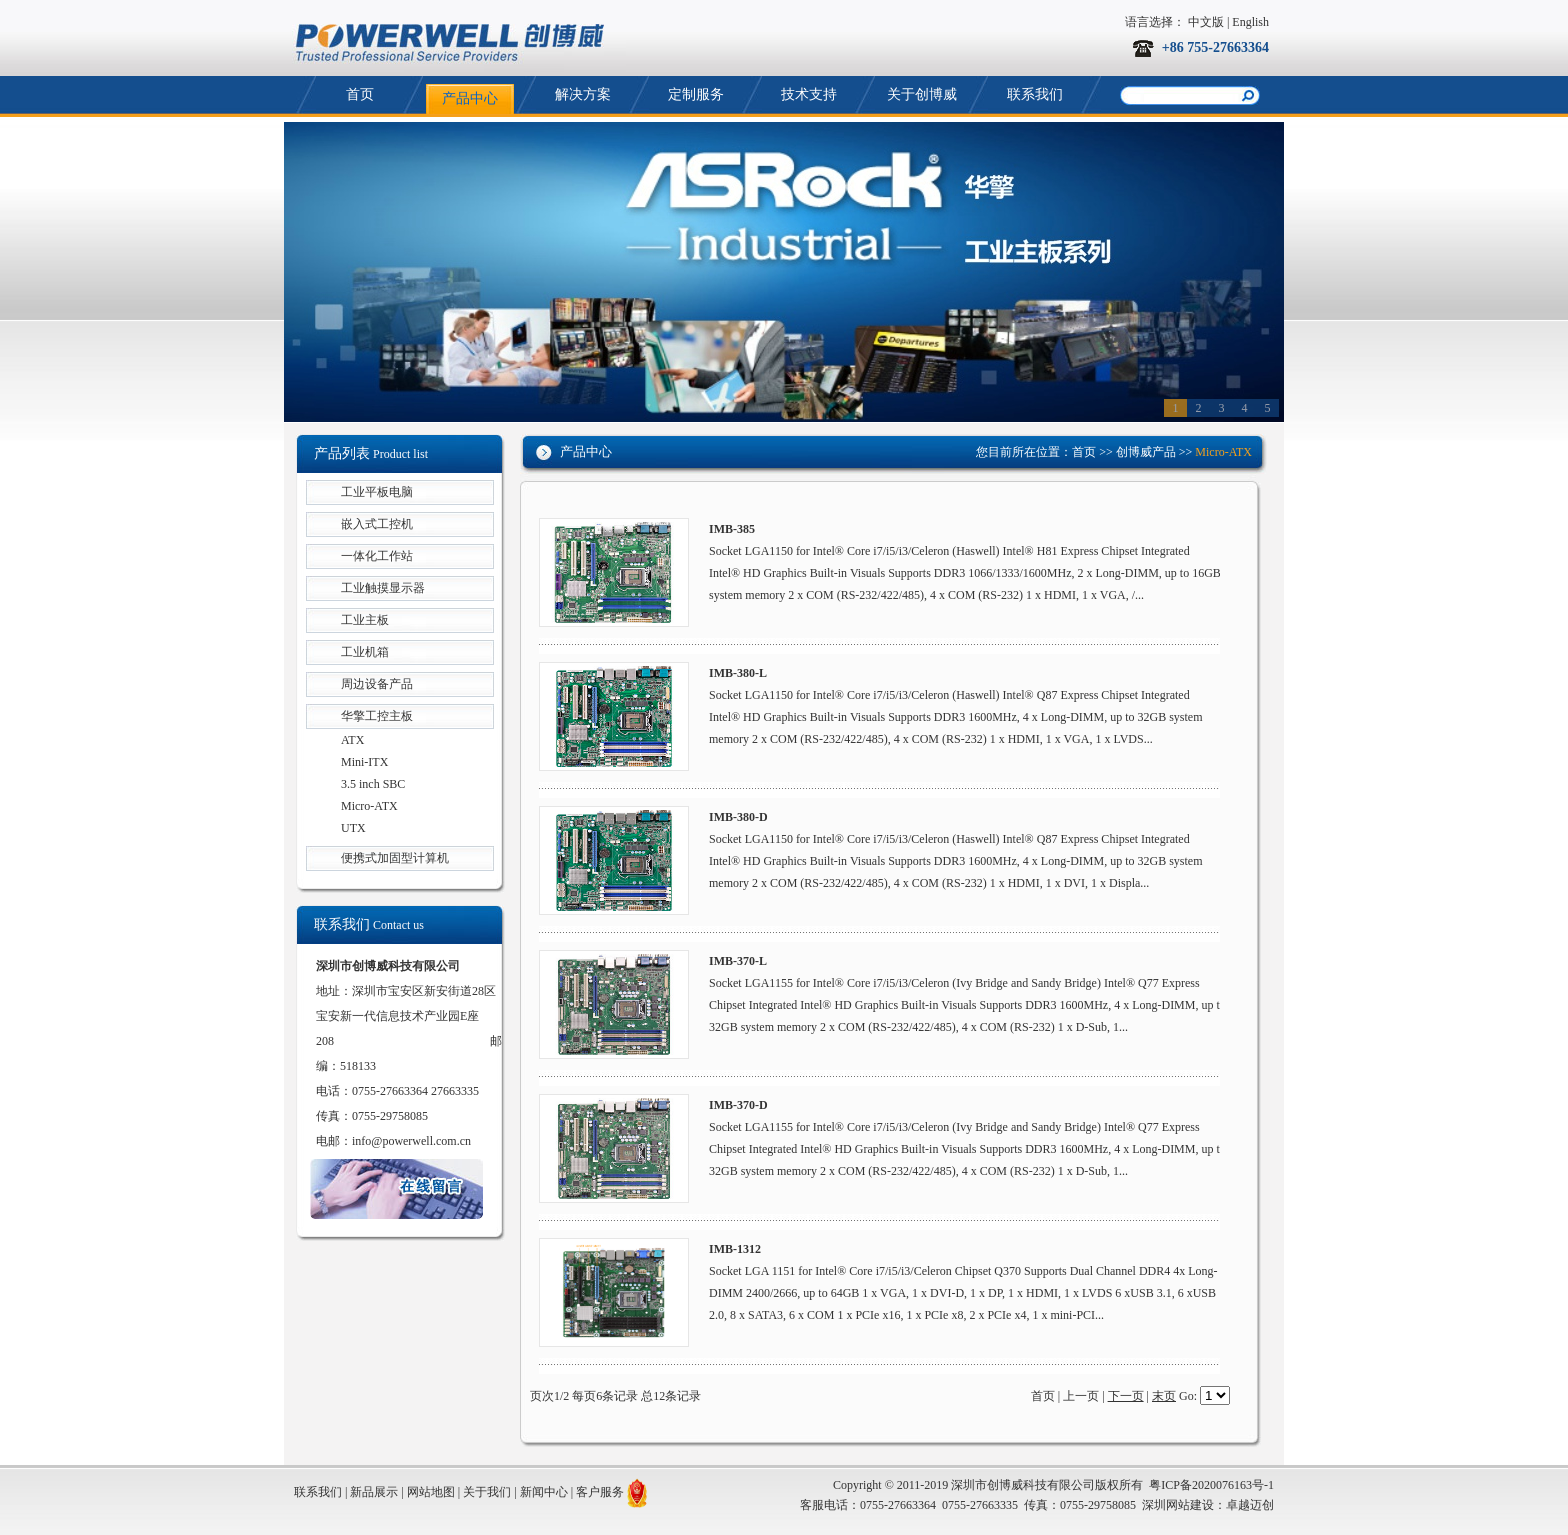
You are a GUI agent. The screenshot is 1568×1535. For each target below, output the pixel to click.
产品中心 (470, 98)
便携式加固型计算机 (395, 858)
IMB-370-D (738, 1105)
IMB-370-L (738, 961)
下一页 (1126, 1396)
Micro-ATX (369, 806)
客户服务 (600, 1492)
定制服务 (696, 94)
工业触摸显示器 (383, 588)
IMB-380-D (738, 817)
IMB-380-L (738, 673)
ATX (352, 740)
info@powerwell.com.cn (411, 1141)
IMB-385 (732, 529)
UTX (353, 828)
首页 (360, 94)
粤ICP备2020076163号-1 (1211, 1485)
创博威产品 (1146, 452)
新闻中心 (544, 1492)
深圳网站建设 (1178, 1505)
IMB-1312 (735, 1249)
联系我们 (1035, 94)
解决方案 (583, 94)
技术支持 (809, 94)
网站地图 (431, 1492)
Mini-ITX (364, 762)
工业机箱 (365, 652)
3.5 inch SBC (373, 784)
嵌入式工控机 (377, 524)
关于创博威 (922, 94)
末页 (1164, 1396)
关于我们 (487, 1492)
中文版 (1206, 22)
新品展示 (374, 1492)
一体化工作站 (377, 556)
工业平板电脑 (377, 492)
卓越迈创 (1250, 1505)
